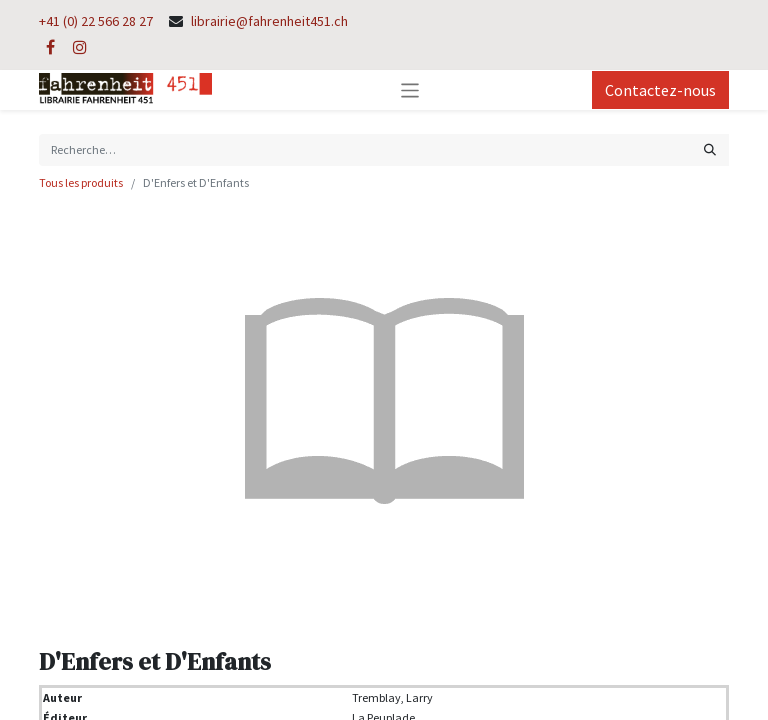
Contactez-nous (660, 90)
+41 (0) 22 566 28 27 (96, 21)
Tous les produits (81, 182)
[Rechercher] (710, 150)
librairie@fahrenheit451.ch (269, 21)
